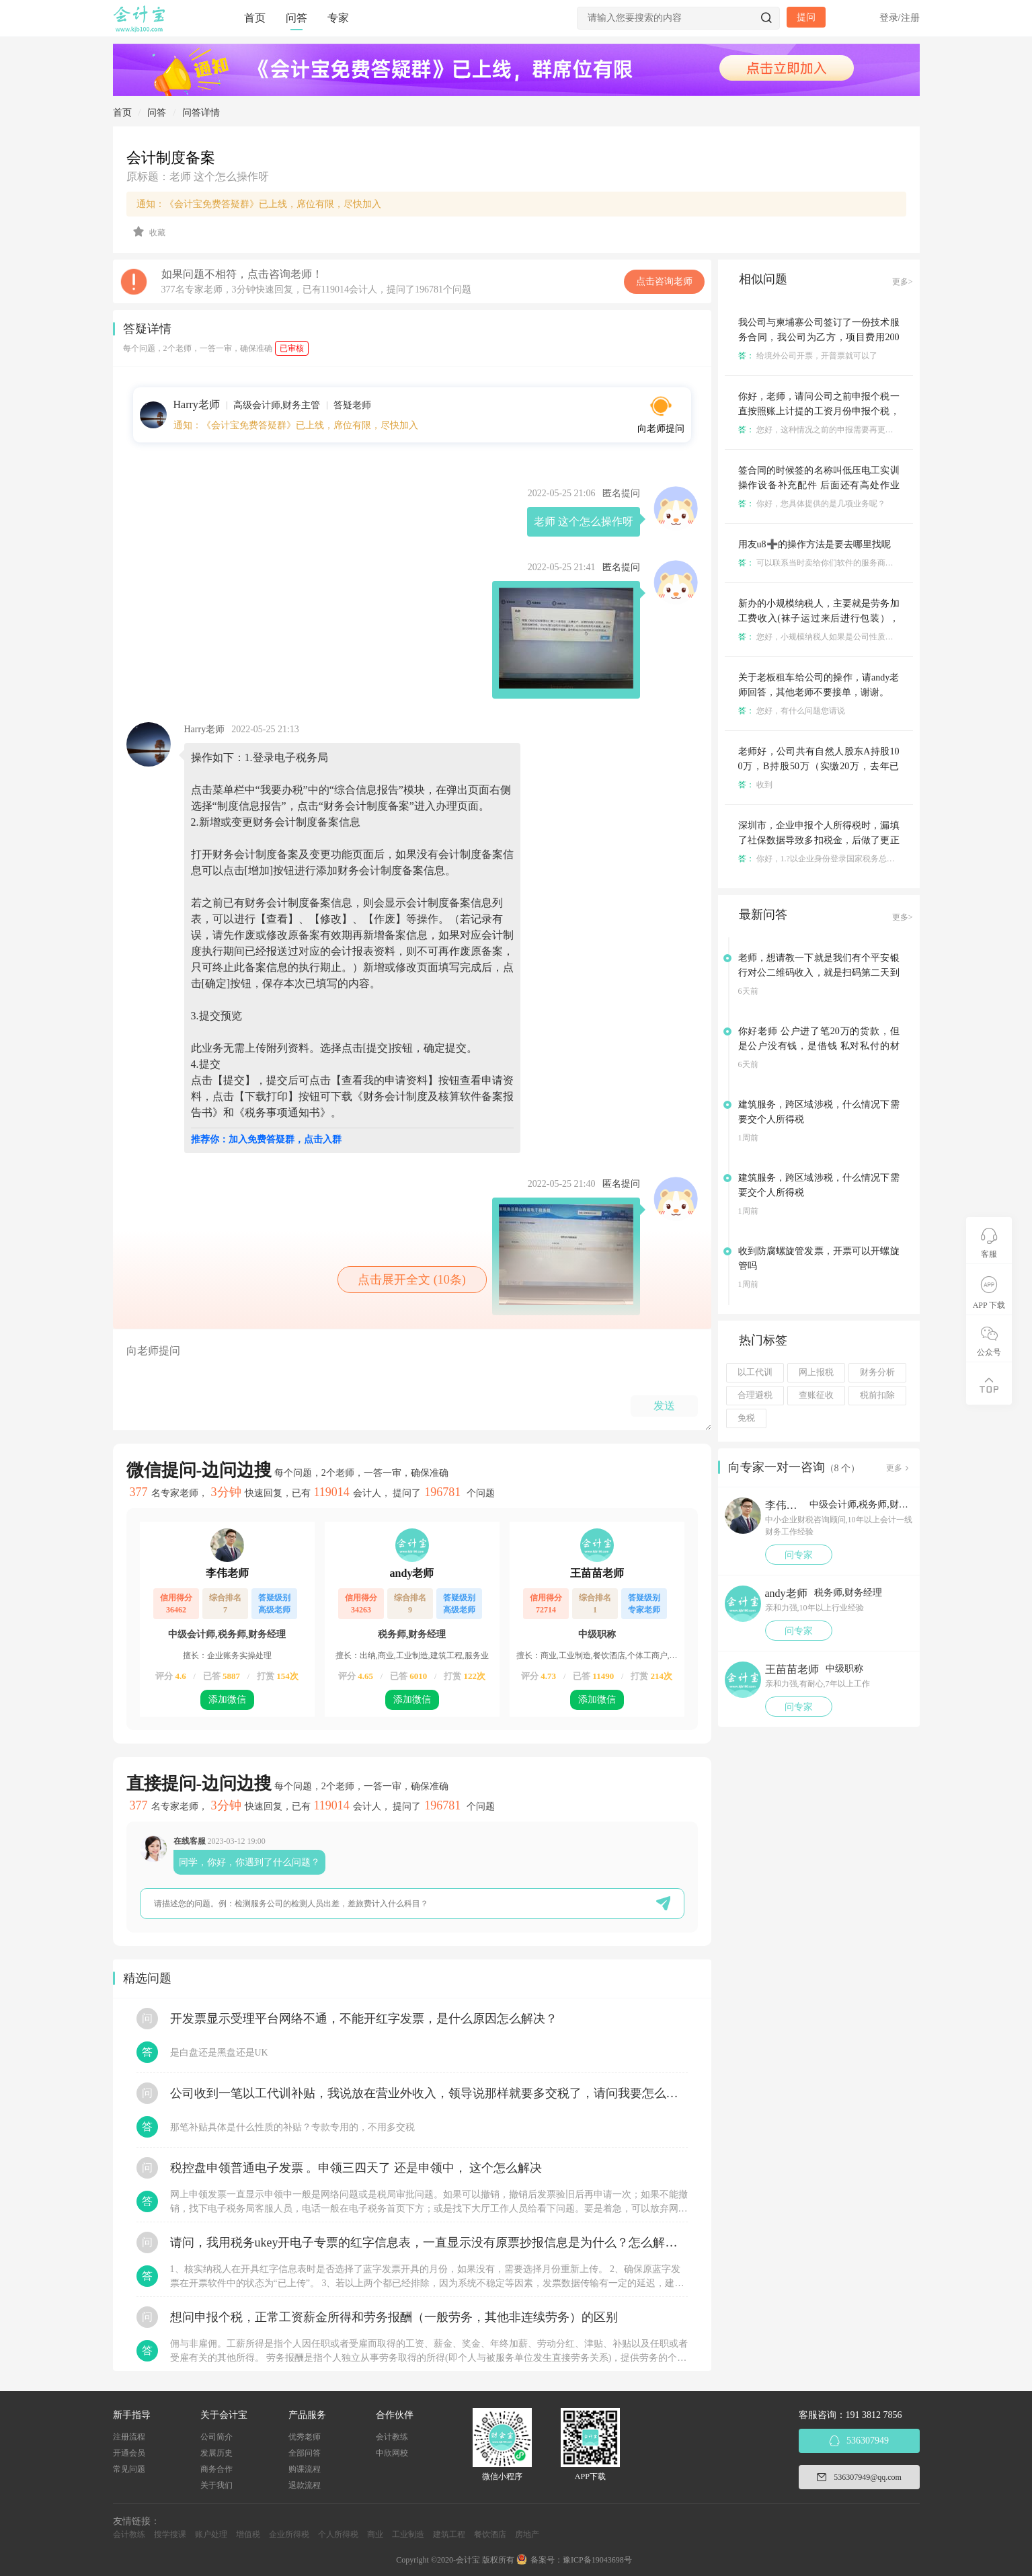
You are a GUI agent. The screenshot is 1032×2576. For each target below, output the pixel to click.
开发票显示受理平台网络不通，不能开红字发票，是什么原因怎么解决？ (363, 2018)
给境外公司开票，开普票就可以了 (807, 355)
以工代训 (755, 1372)
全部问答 (304, 2453)
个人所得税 (338, 2534)
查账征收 (816, 1395)
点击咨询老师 (664, 281)
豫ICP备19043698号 (597, 2560)
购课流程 (304, 2469)
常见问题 (129, 2469)
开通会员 (129, 2453)
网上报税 (816, 1372)
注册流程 (129, 2437)
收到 (755, 784)
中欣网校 (392, 2453)
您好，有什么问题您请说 (791, 710)
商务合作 (216, 2469)
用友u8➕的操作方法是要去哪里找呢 (814, 544)
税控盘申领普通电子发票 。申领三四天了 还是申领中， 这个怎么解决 (356, 2168)
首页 (255, 18)
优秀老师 (304, 2437)
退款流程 (304, 2485)
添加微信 (227, 1699)
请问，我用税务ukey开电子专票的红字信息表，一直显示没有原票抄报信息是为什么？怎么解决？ (429, 2242)
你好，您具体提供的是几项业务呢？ (811, 503)
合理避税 (755, 1395)
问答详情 (201, 113)
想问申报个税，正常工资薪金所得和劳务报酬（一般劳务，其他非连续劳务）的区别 (394, 2317)
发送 (664, 1405)
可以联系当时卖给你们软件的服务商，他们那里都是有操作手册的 (864, 563)
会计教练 (392, 2437)
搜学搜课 (170, 2534)
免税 (746, 1418)
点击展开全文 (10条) (412, 1279)
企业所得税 (289, 2534)
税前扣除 (877, 1395)
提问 (806, 17)
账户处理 (211, 2534)
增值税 (248, 2534)
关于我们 (216, 2485)
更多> (902, 281)
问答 (296, 18)
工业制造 (408, 2534)
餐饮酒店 (490, 2534)
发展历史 (216, 2453)
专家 (338, 18)
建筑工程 (449, 2534)
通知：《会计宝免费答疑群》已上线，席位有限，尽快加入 (258, 204)
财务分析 (877, 1372)
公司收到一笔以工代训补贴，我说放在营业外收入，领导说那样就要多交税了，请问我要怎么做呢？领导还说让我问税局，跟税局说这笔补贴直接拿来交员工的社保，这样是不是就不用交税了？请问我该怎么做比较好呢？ (429, 2093)
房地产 (527, 2534)
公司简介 (216, 2437)
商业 (375, 2534)
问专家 (799, 1555)
